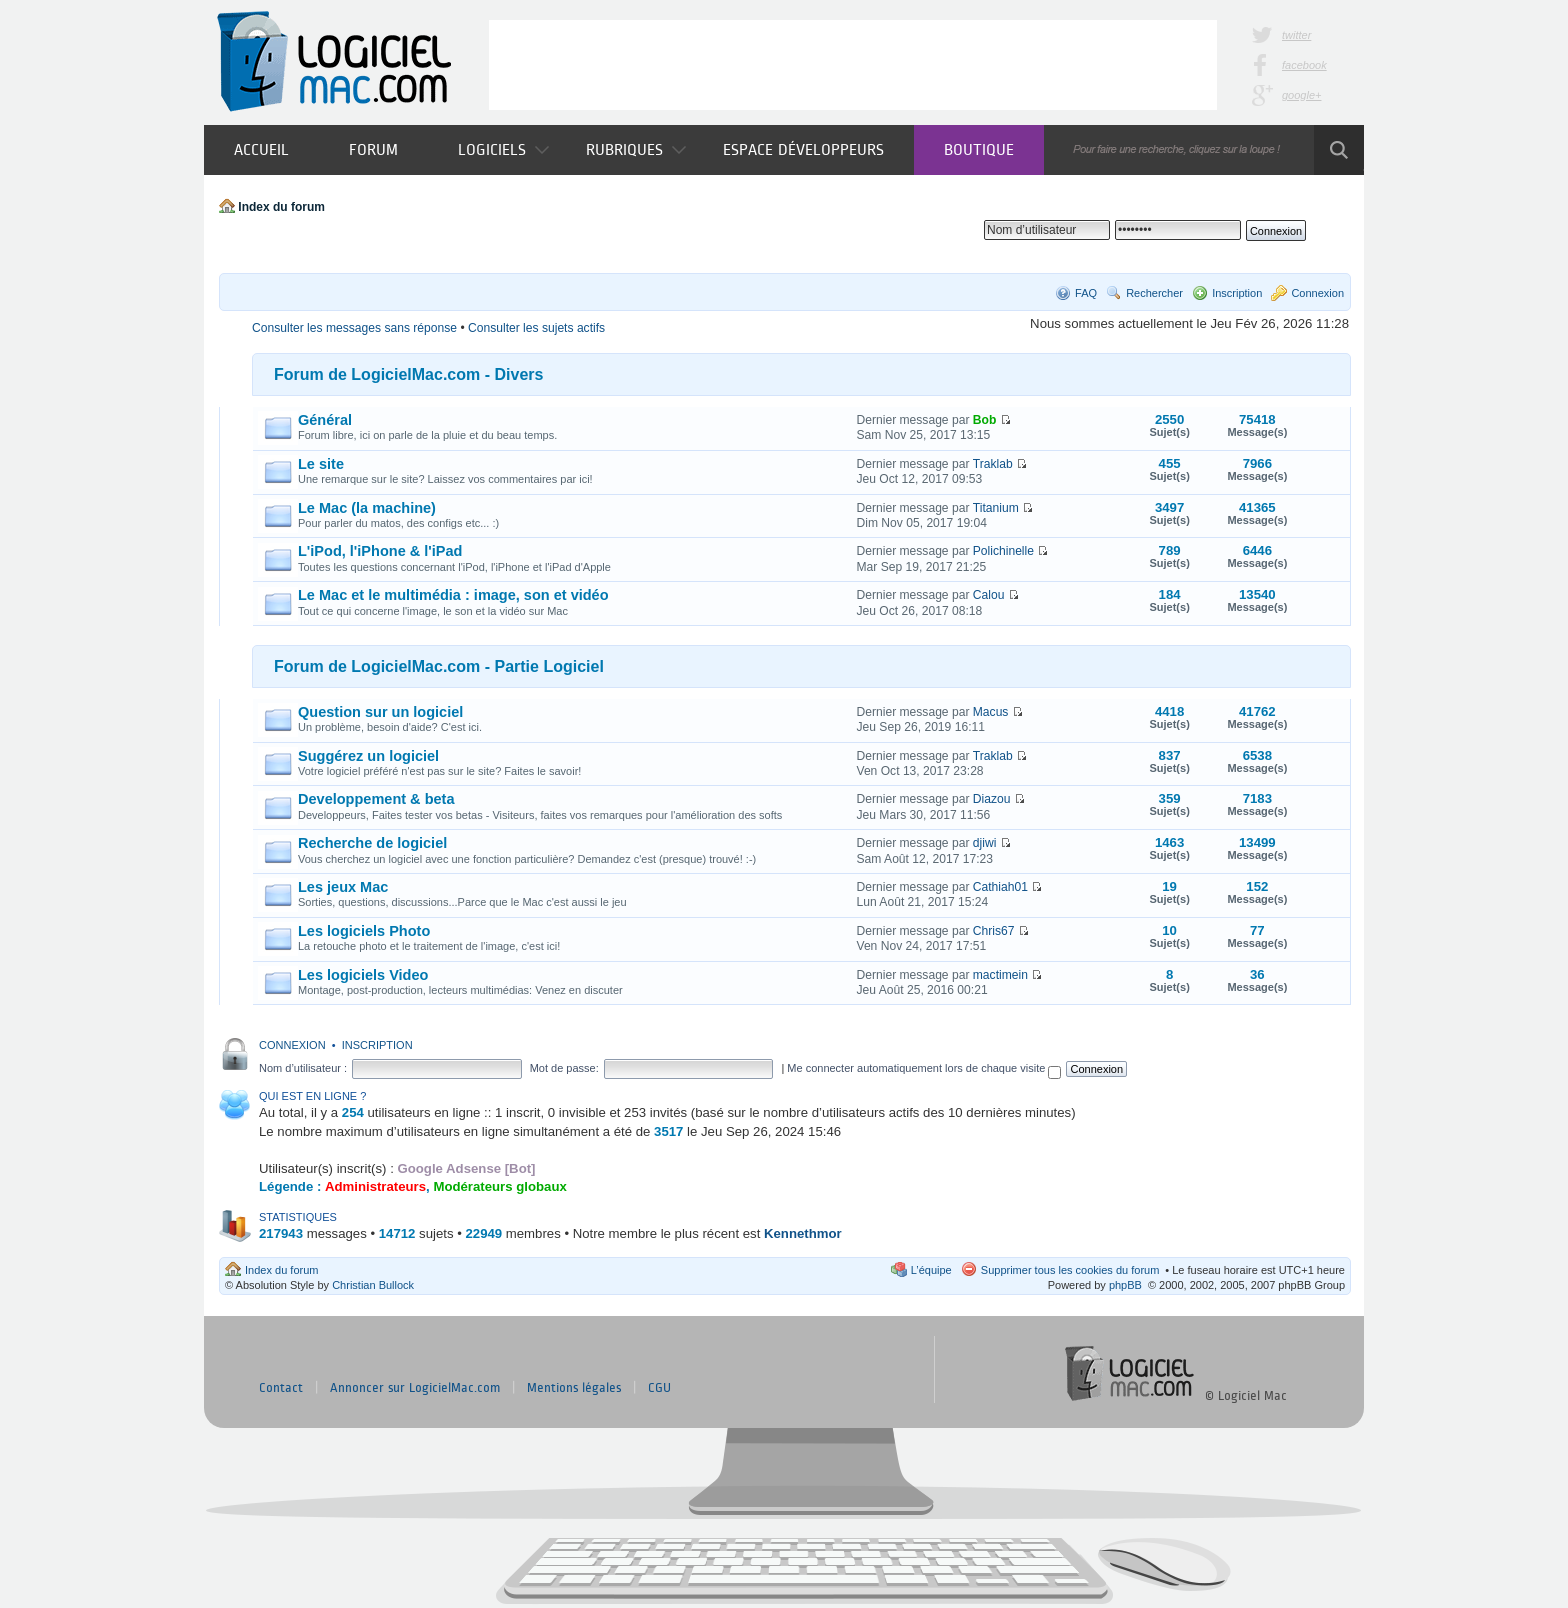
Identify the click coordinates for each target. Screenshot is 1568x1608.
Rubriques (636, 149)
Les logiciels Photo (364, 931)
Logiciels (503, 149)
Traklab (993, 464)
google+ (1301, 95)
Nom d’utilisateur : (303, 1068)
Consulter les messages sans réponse (354, 328)
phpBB (1125, 1285)
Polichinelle (1003, 551)
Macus (991, 712)
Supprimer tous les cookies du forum (1070, 1270)
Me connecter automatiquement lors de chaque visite (924, 1068)
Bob (985, 420)
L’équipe (931, 1270)
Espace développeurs (803, 149)
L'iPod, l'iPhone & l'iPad (380, 551)
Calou (989, 595)
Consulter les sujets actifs (536, 328)
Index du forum (281, 207)
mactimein (1000, 975)
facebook (1304, 65)
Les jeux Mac (343, 887)
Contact (281, 1388)
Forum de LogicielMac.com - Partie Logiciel (439, 666)
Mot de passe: (564, 1068)
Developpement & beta (376, 799)
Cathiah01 (1000, 887)
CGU (659, 1388)
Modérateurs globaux (499, 1186)
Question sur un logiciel (380, 712)
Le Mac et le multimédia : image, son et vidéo (453, 595)
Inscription (1237, 293)
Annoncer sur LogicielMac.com (415, 1388)
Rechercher (1154, 293)
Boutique (979, 149)
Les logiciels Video (363, 975)
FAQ (1086, 293)
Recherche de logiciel (372, 843)
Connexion (1317, 293)
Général (325, 420)
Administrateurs (375, 1186)
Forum (373, 149)
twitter (1296, 35)
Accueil (261, 149)
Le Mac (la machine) (367, 508)
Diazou (992, 799)
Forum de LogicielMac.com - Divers (408, 374)
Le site (321, 464)
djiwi (985, 843)
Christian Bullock (373, 1285)
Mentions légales (574, 1388)
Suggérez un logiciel (368, 756)
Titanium (996, 508)
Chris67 (994, 931)
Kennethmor (803, 1233)
